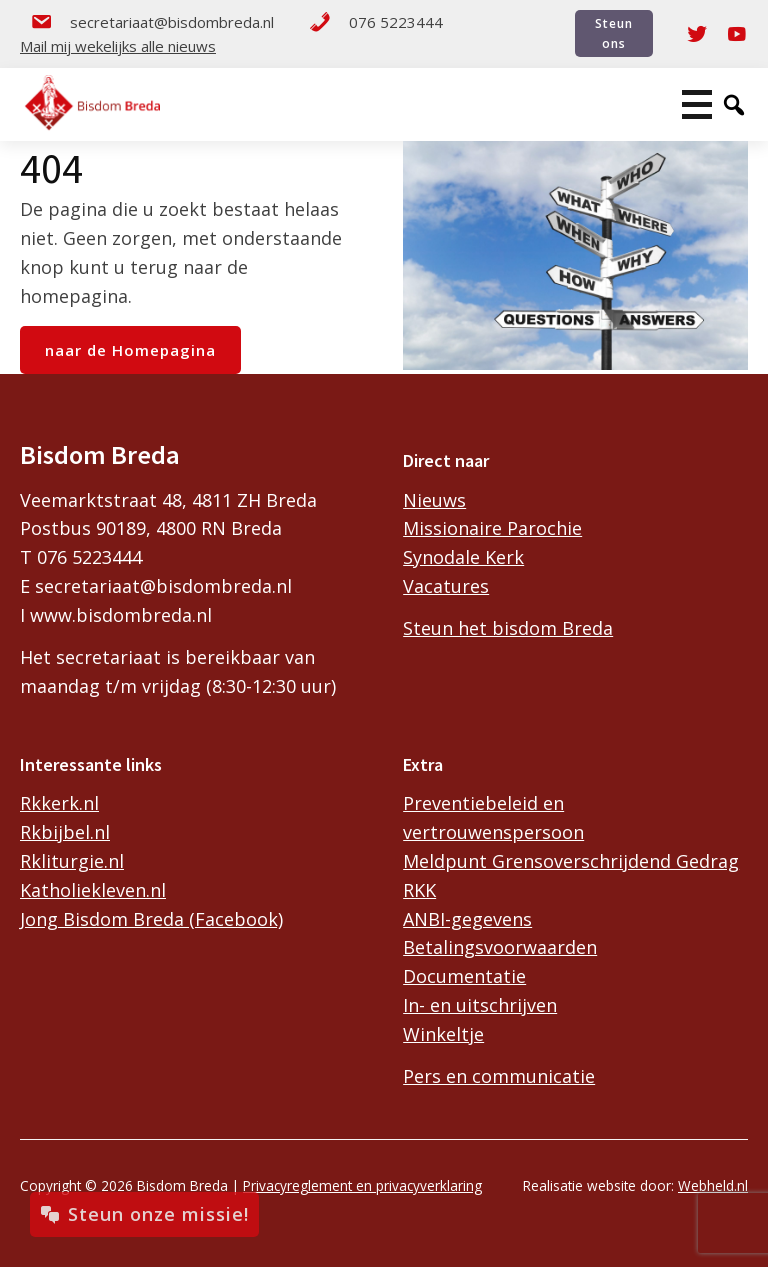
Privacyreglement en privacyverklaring (362, 1185)
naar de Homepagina (130, 350)
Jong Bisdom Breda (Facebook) (151, 919)
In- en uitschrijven (480, 1005)
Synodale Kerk (463, 557)
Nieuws (434, 500)
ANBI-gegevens (467, 919)
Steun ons (614, 33)
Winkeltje (443, 1034)
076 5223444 (376, 22)
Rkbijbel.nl (65, 832)
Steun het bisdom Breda (508, 628)
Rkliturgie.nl (72, 861)
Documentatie (464, 976)
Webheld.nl (713, 1185)
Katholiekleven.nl (93, 890)
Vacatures (446, 586)
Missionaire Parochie (492, 528)
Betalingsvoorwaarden (500, 947)
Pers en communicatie (499, 1076)
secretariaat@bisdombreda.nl (152, 22)
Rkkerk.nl (59, 803)
